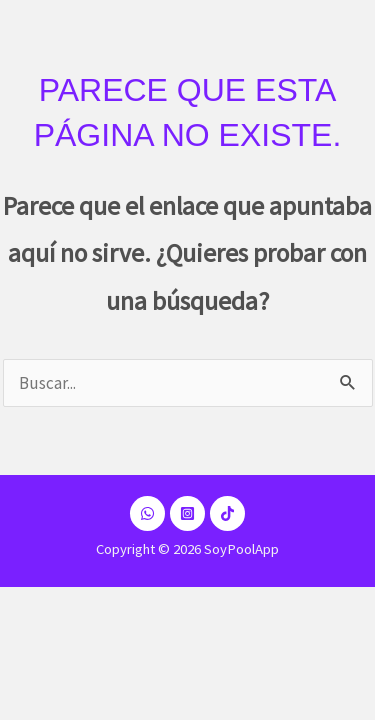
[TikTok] (227, 513)
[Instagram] (187, 513)
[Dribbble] (147, 513)
